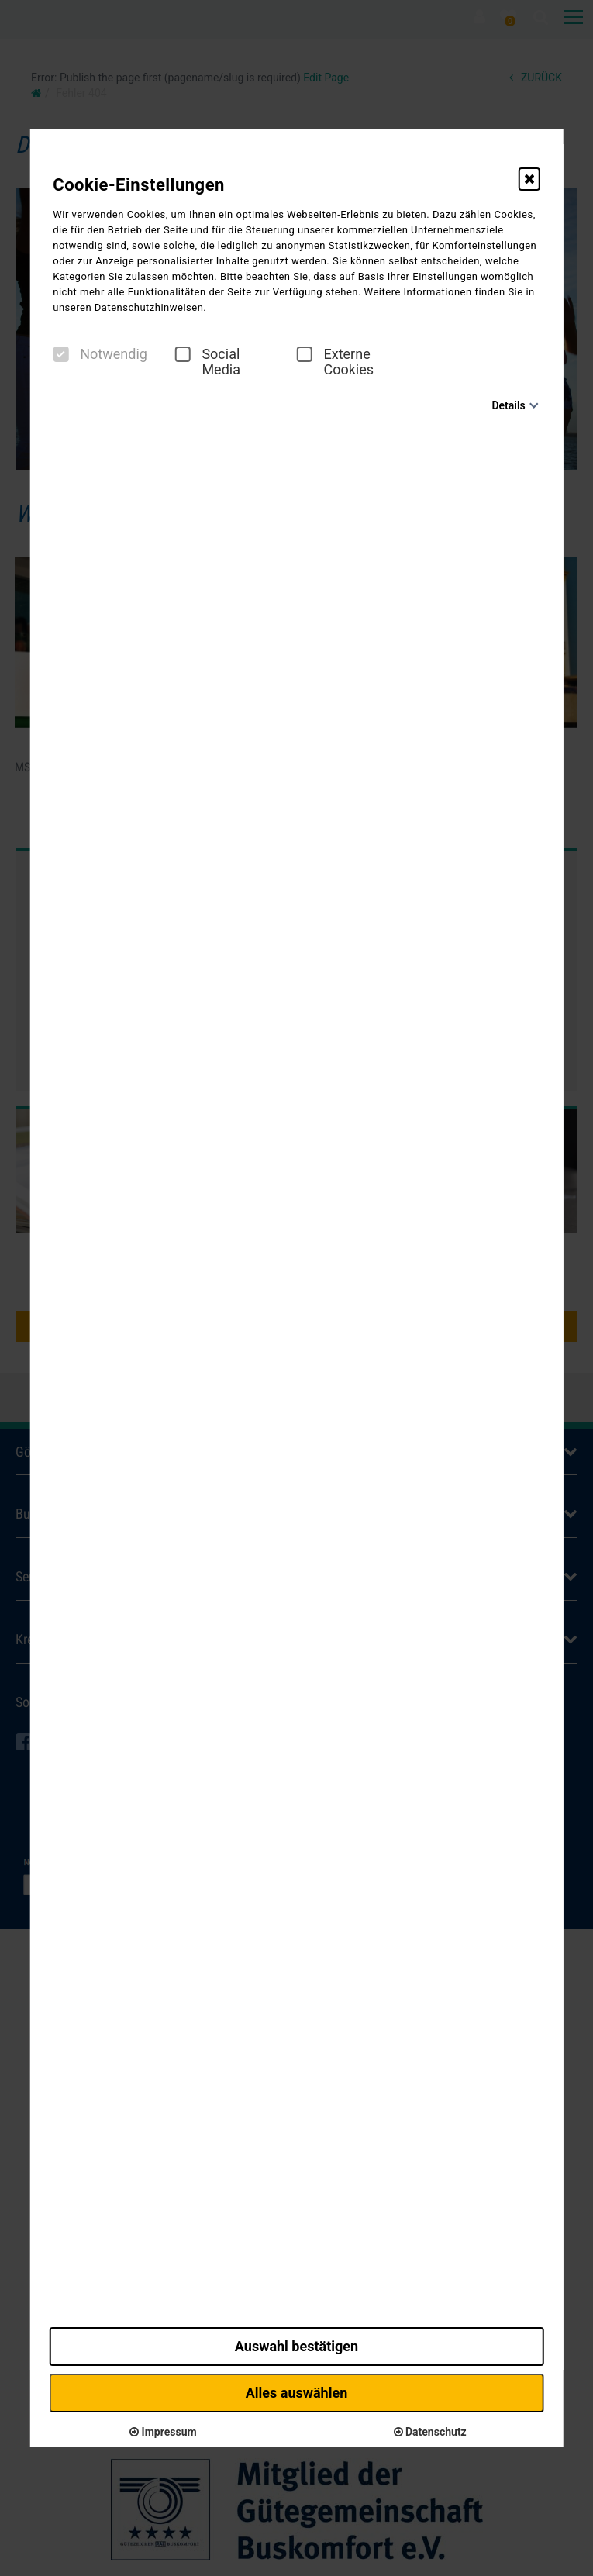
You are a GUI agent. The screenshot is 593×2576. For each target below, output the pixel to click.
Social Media (207, 362)
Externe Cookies (335, 362)
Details (508, 405)
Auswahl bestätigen (296, 2346)
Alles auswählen (297, 2393)
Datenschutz (430, 2432)
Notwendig (100, 354)
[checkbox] (60, 354)
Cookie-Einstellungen (139, 185)
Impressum (162, 2432)
